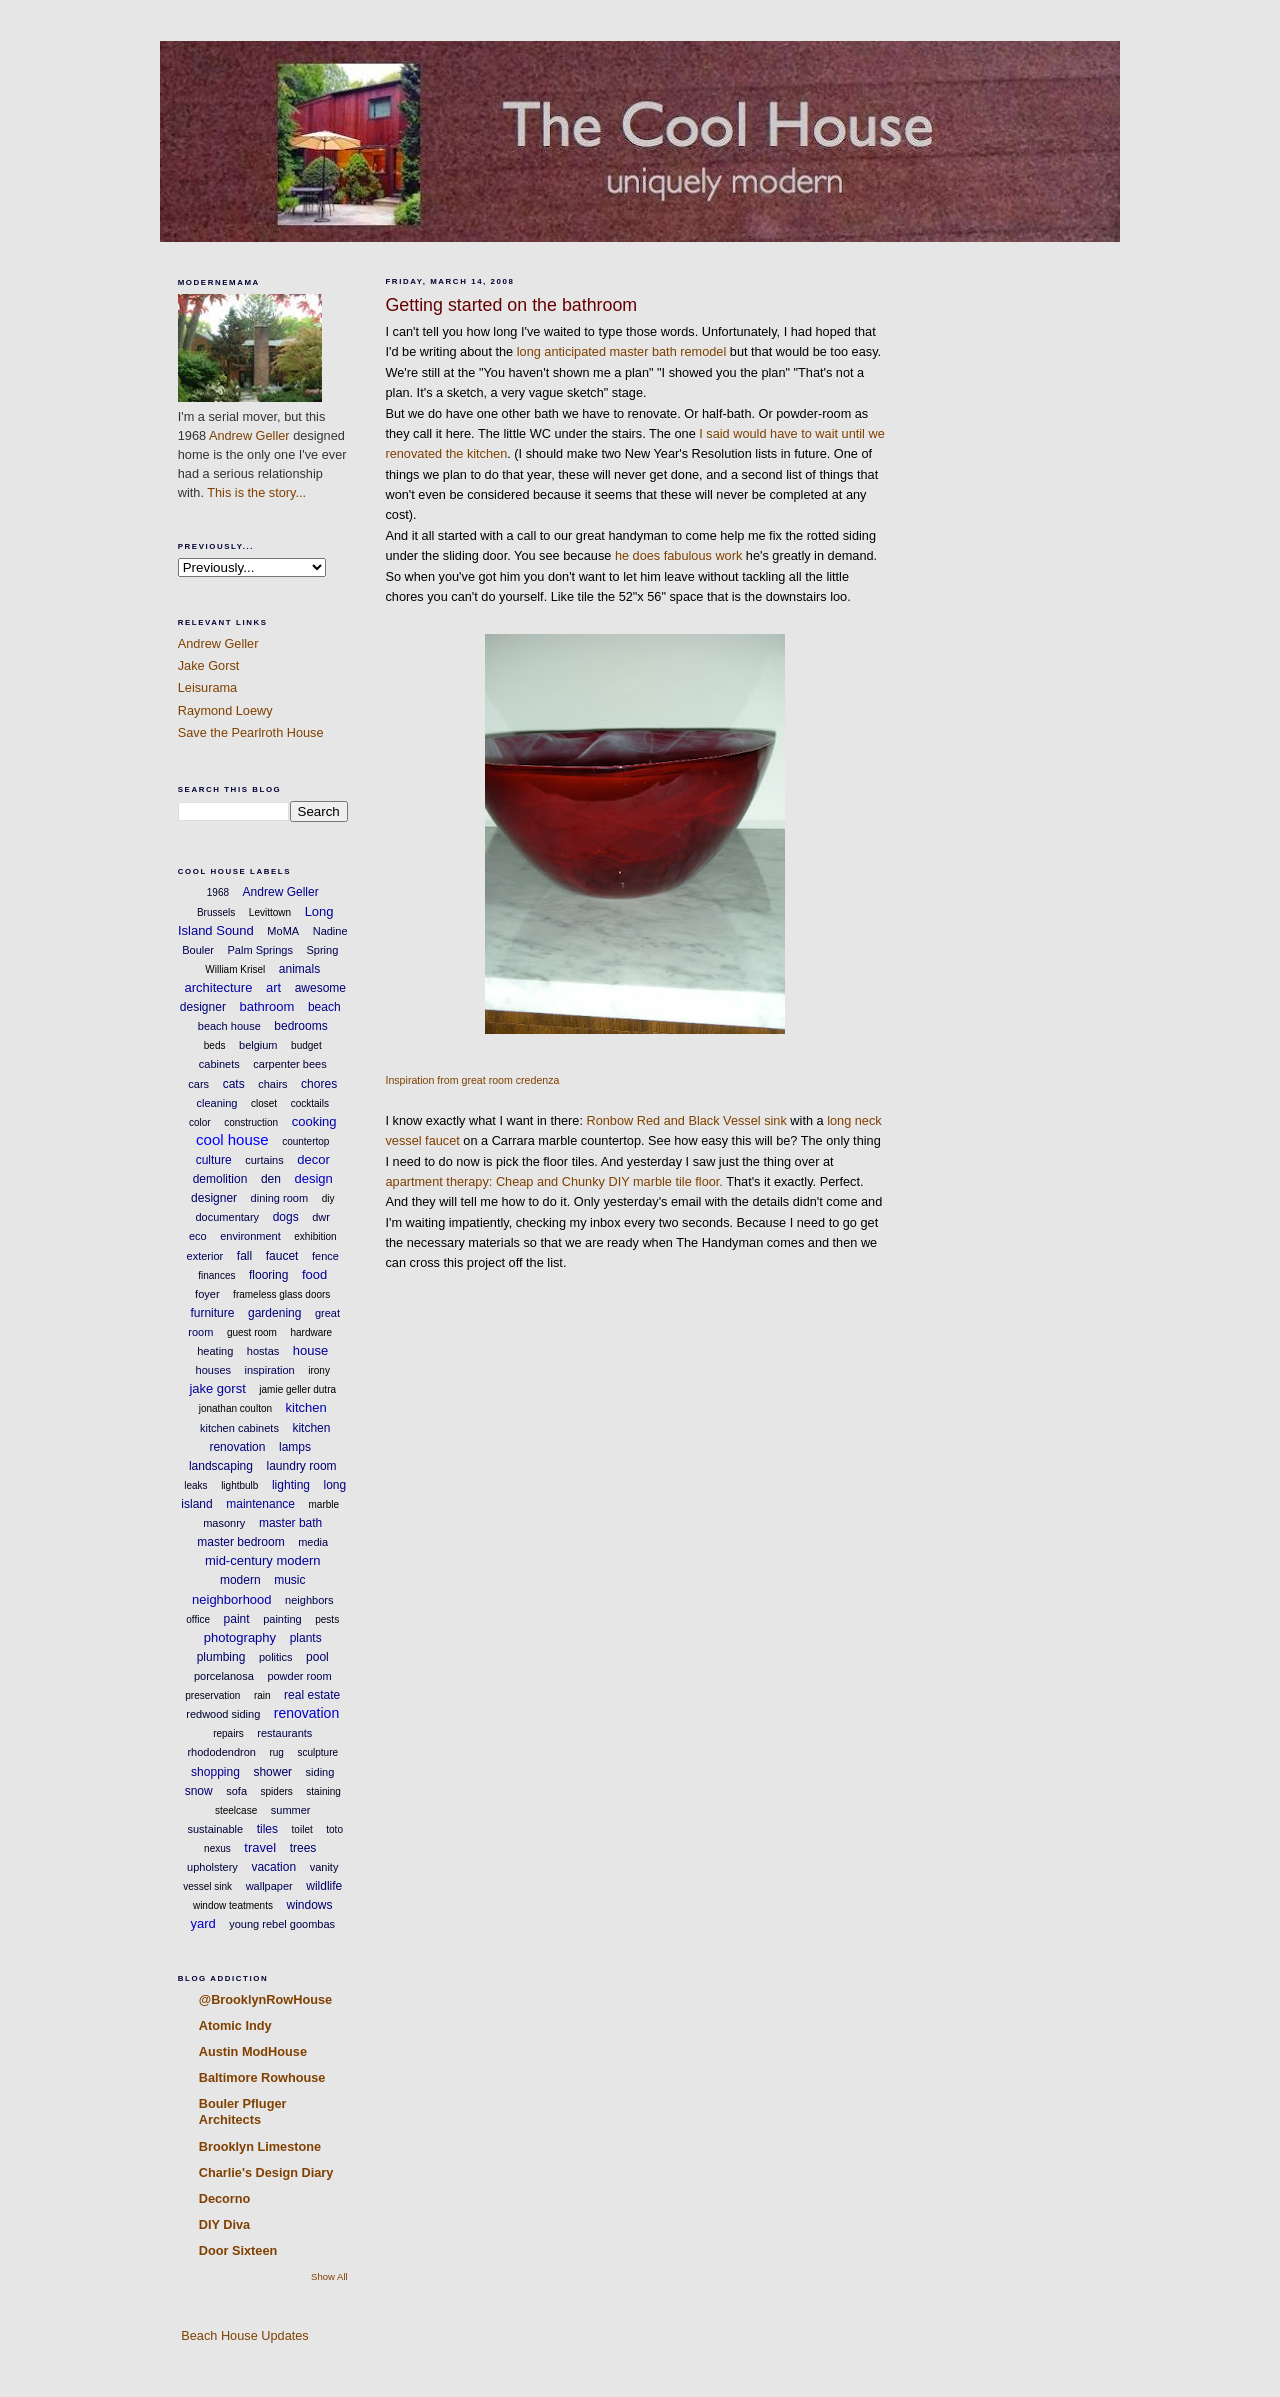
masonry (224, 1523)
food (314, 1274)
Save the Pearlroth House (251, 732)
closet (264, 1103)
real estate (312, 1695)
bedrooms (300, 1026)
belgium (258, 1045)
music (289, 1580)
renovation (306, 1713)
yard (202, 1923)
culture (214, 1160)
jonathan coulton (235, 1408)
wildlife (324, 1886)
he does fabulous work (678, 555)
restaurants (284, 1733)
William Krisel (235, 969)
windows (310, 1905)
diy (328, 1198)
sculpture (317, 1752)
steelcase (236, 1810)
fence (325, 1256)
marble (324, 1504)
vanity (324, 1867)
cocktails (310, 1103)
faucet (282, 1256)
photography (240, 1637)
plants (306, 1638)
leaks (195, 1485)
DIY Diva (224, 2224)
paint (237, 1619)
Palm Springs (260, 950)
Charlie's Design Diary (266, 2172)
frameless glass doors (281, 1294)
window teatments (233, 1905)
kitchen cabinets (239, 1428)
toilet (302, 1829)
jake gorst (217, 1388)
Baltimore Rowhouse (262, 2077)
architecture (218, 987)
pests (327, 1619)
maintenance (260, 1504)
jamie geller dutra (297, 1389)
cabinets (219, 1064)
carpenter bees (289, 1064)
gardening (274, 1313)
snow (199, 1791)
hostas (263, 1351)
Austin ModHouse (253, 2051)
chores (319, 1084)
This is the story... (256, 492)
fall (244, 1256)
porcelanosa (224, 1676)
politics (276, 1657)
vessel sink (207, 1886)
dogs (286, 1217)
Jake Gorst (209, 665)
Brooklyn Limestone (260, 2146)
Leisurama (207, 687)
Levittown (270, 912)
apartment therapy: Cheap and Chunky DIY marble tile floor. (553, 1181)
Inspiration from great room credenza (472, 1080)
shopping (215, 1772)
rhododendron (221, 1752)
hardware (311, 1332)
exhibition (315, 1236)
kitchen (306, 1407)
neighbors (309, 1600)
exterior (205, 1256)
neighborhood (232, 1599)
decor (313, 1159)
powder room (299, 1676)
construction (251, 1122)
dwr (321, 1217)
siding (320, 1772)
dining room (279, 1198)
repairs (228, 1733)
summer (291, 1810)
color (200, 1122)
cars (198, 1084)
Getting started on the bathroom (511, 305)
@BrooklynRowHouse (265, 1999)
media (313, 1542)
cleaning (216, 1103)
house (310, 1350)
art (273, 987)
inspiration (270, 1370)
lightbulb (239, 1485)
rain (262, 1695)
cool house (232, 1139)
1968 (218, 892)
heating (215, 1351)
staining (323, 1791)
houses (213, 1370)
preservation (212, 1695)
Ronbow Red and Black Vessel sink (686, 1120)
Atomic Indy (235, 2025)
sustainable (216, 1829)
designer (214, 1198)
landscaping (221, 1466)
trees (303, 1848)
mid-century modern (263, 1560)
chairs (272, 1084)
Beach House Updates (243, 2335)
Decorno (225, 2198)
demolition (220, 1179)
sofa (236, 1791)
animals (299, 969)
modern (240, 1580)
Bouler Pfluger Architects (243, 2111)
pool (317, 1657)
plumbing (221, 1657)
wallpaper (269, 1886)
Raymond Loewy (225, 710)
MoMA (283, 931)
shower (272, 1772)
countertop (305, 1141)
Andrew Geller (249, 435)
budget (306, 1045)
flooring (268, 1275)
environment (250, 1236)
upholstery (212, 1867)
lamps (295, 1447)
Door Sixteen (238, 2250)
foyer (207, 1294)
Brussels (216, 912)
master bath (290, 1523)
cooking (314, 1121)
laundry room (302, 1466)
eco (198, 1236)
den (271, 1179)
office (198, 1619)
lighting (291, 1485)
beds (215, 1045)
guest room (252, 1332)
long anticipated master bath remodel (622, 351)
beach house (229, 1026)
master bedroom (240, 1542)
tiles (267, 1829)
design (313, 1178)
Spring (322, 950)
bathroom (266, 1006)
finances (216, 1275)
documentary (228, 1217)
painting (282, 1619)
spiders (277, 1791)
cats (234, 1084)
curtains (264, 1160)
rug (276, 1752)
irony (319, 1370)
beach (324, 1007)
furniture (212, 1313)
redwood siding (223, 1714)
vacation (273, 1867)
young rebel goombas (282, 1924)
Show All (329, 2276)
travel (260, 1847)
